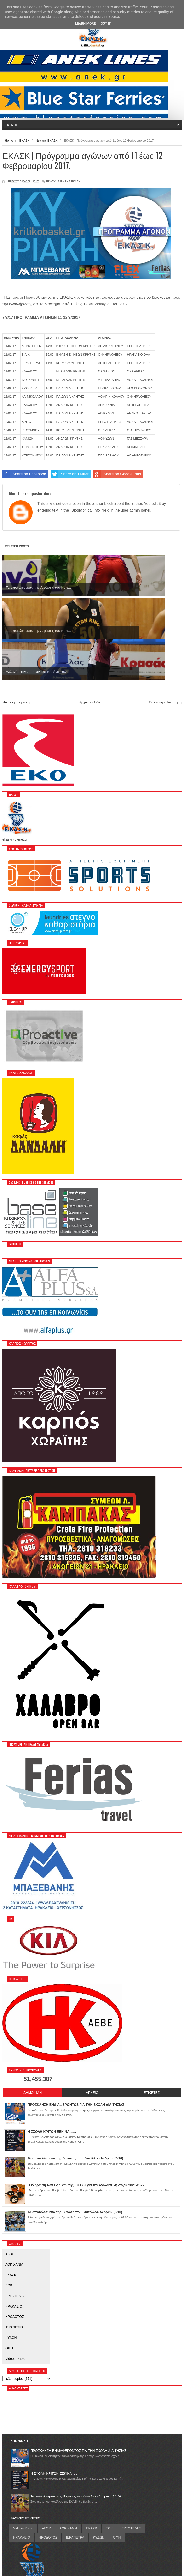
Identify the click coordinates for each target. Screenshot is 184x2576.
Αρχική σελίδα (89, 659)
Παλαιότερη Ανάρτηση (165, 659)
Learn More (85, 23)
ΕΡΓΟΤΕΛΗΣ (15, 2253)
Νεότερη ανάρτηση (16, 659)
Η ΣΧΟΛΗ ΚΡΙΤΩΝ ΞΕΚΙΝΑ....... (53, 2430)
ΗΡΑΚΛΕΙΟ (13, 2263)
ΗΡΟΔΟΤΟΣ (14, 2273)
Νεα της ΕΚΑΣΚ (69, 181)
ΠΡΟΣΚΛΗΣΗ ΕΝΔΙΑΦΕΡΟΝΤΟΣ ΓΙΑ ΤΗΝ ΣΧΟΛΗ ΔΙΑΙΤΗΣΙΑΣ (78, 2407)
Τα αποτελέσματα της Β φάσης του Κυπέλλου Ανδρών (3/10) (75, 2453)
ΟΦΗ (9, 2305)
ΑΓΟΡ (9, 2211)
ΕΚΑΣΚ (51, 181)
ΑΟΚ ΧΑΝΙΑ (14, 2221)
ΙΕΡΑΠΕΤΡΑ (14, 2284)
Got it (105, 23)
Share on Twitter (70, 474)
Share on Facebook (24, 474)
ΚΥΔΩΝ (11, 2294)
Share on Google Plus (117, 474)
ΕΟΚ (8, 2242)
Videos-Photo (15, 2315)
